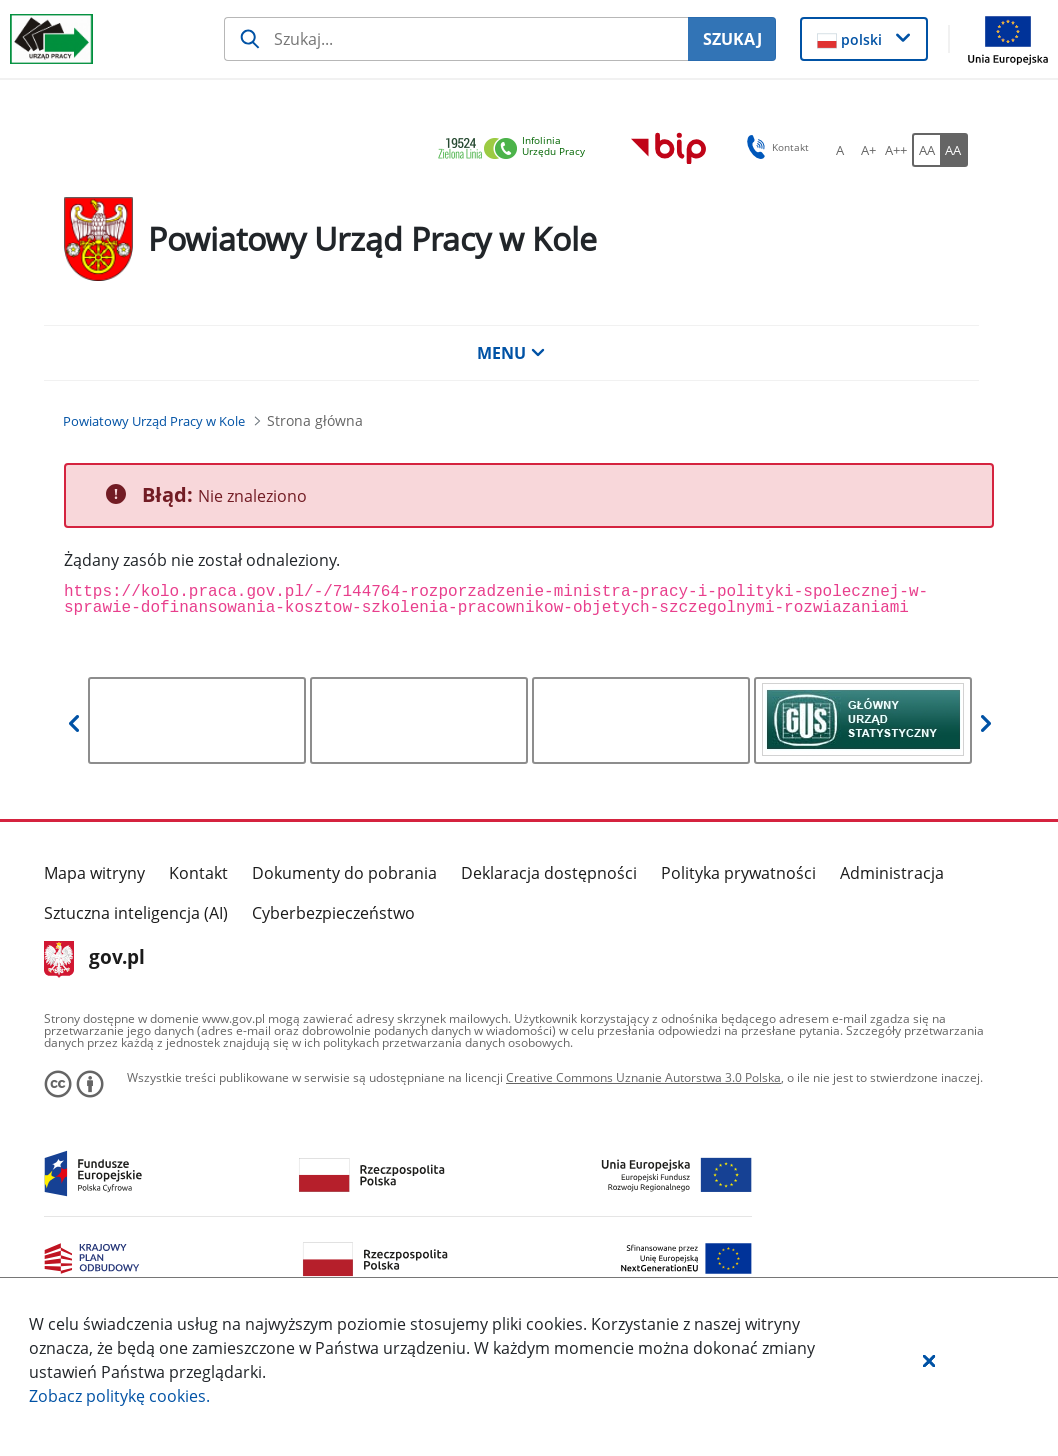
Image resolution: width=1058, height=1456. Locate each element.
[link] (517, 149)
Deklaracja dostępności (549, 873)
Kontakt (198, 873)
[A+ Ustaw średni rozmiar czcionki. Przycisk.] (868, 150)
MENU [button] (511, 353)
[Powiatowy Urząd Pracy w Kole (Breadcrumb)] (154, 421)
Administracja (892, 873)
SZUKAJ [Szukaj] (732, 39)
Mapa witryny (94, 873)
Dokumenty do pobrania (344, 873)
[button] (929, 1360)
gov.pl (94, 959)
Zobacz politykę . (119, 1396)
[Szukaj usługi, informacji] (456, 39)
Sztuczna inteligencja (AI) (136, 913)
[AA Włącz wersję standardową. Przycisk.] (926, 150)
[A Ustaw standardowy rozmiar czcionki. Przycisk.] (840, 150)
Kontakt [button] (774, 147)
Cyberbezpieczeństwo (333, 913)
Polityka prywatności (738, 873)
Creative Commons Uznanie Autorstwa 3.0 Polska (643, 1077)
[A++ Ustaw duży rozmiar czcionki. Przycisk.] (896, 150)
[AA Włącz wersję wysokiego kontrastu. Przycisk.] (954, 150)
